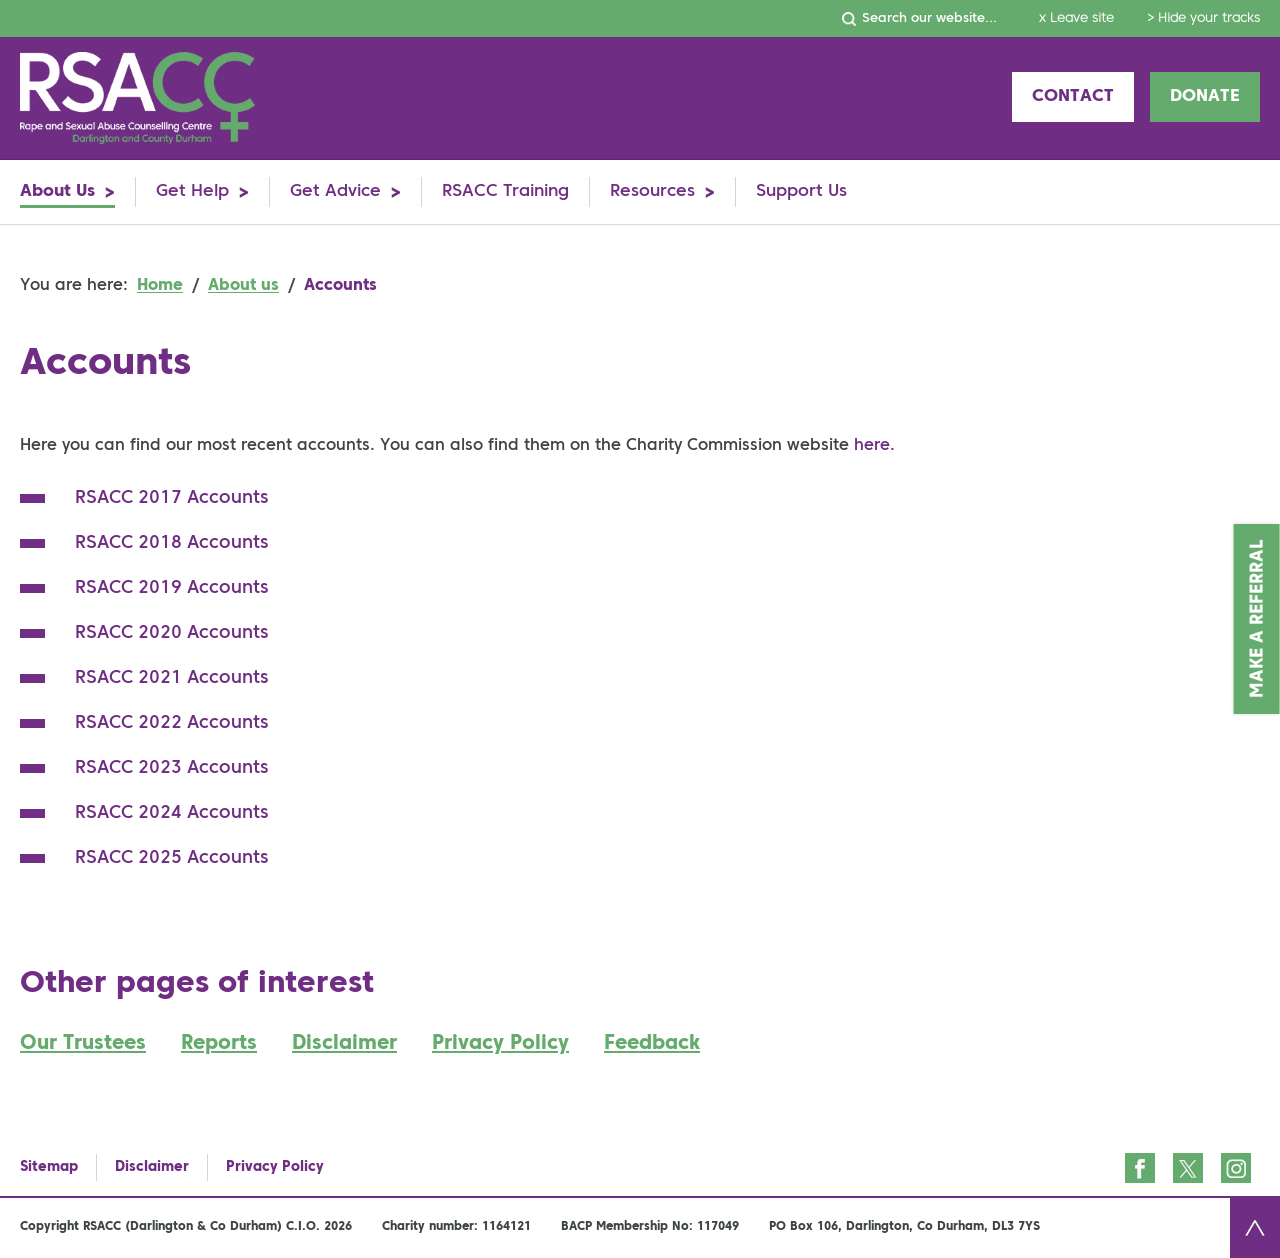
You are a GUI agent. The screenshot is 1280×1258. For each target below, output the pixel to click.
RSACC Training (505, 191)
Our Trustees (83, 1044)
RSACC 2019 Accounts (171, 588)
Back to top (1255, 1228)
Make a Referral (1258, 619)
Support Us (801, 191)
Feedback (652, 1044)
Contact (1073, 96)
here (872, 446)
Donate (1205, 96)
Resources (652, 191)
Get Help (192, 191)
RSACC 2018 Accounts (171, 543)
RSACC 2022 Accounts (171, 723)
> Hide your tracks (1203, 18)
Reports (219, 1044)
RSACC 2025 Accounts (171, 858)
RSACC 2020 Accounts (171, 633)
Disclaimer (344, 1044)
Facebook (1140, 1168)
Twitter (1188, 1168)
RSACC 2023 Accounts (171, 768)
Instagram (1236, 1168)
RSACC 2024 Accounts (171, 813)
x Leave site (1076, 18)
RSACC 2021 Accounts (171, 678)
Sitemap (49, 1167)
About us (243, 286)
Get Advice (335, 191)
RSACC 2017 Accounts (171, 498)
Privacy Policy (500, 1044)
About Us (57, 191)
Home (160, 286)
